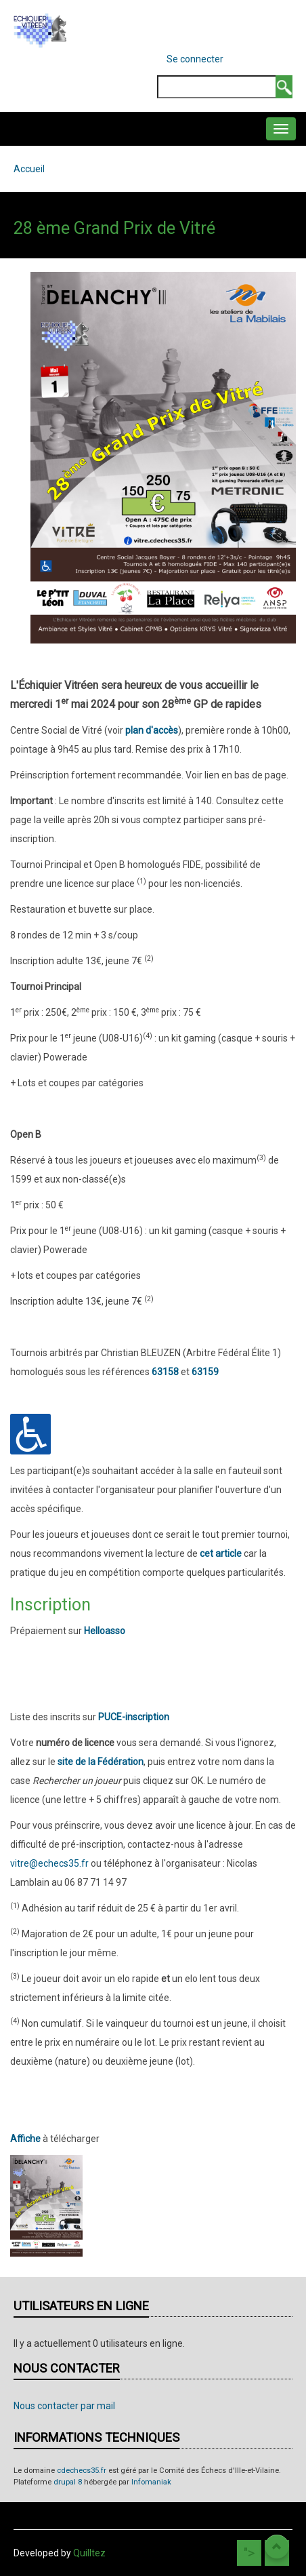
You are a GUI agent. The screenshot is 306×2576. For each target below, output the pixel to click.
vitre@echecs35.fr (49, 1863)
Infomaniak (151, 2482)
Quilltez (89, 2553)
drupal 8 (67, 2482)
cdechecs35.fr (81, 2470)
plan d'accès (151, 730)
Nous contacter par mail (64, 2405)
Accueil (29, 168)
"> (249, 2553)
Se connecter (195, 59)
